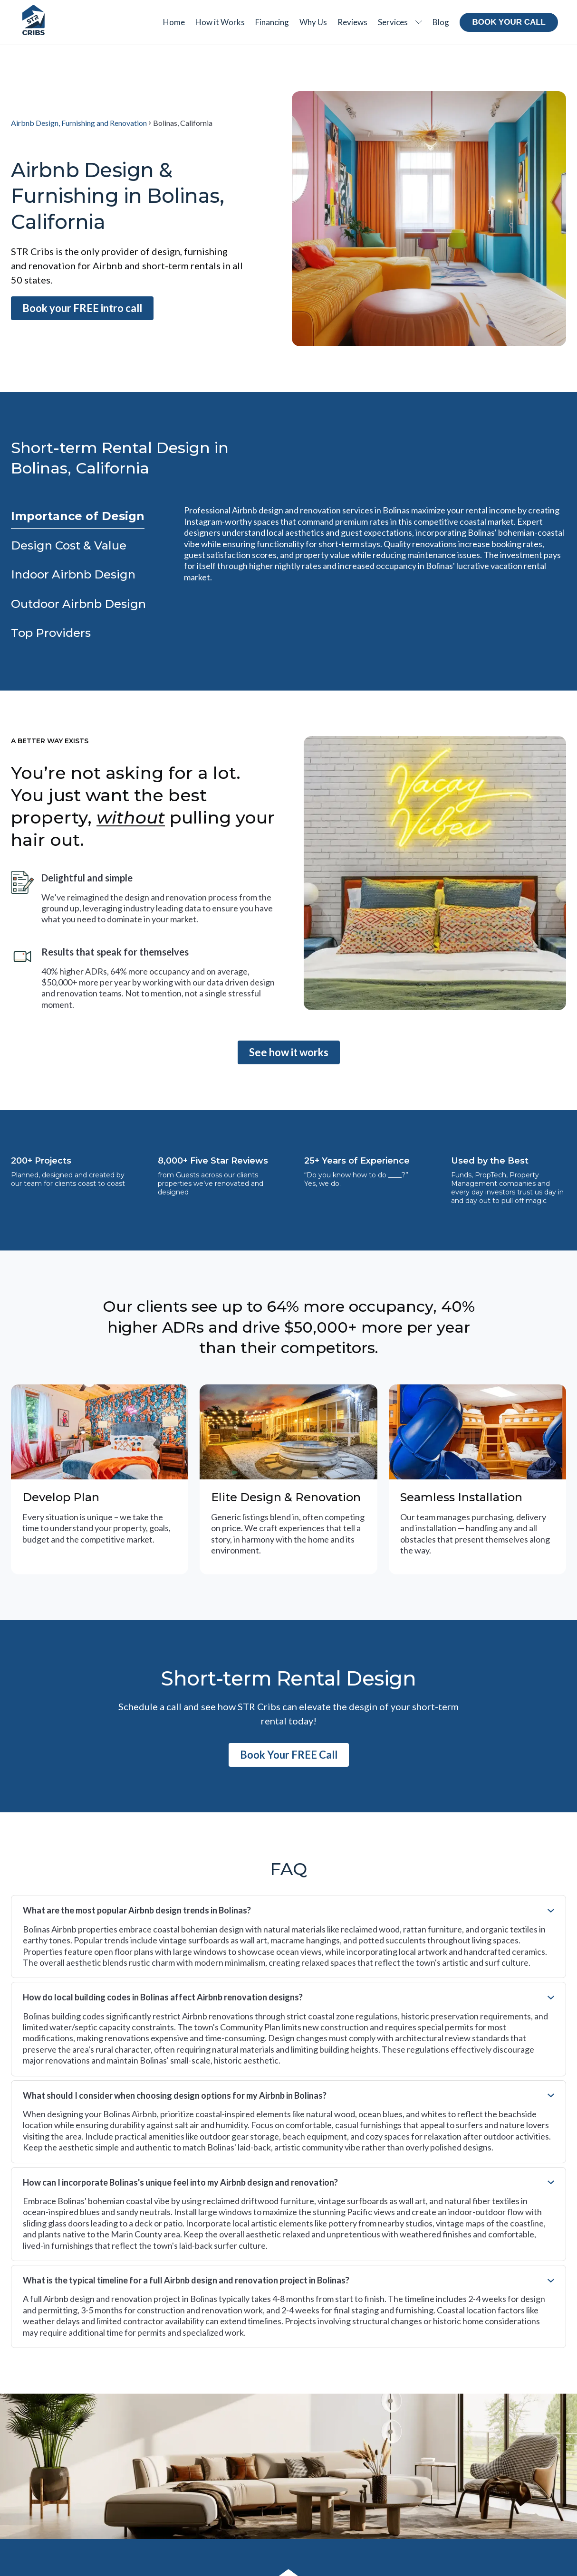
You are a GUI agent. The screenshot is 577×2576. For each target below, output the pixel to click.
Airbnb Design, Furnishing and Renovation (79, 122)
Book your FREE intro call (82, 308)
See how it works (288, 1052)
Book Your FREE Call (288, 1754)
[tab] (77, 516)
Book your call (509, 22)
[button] (400, 22)
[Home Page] (33, 20)
